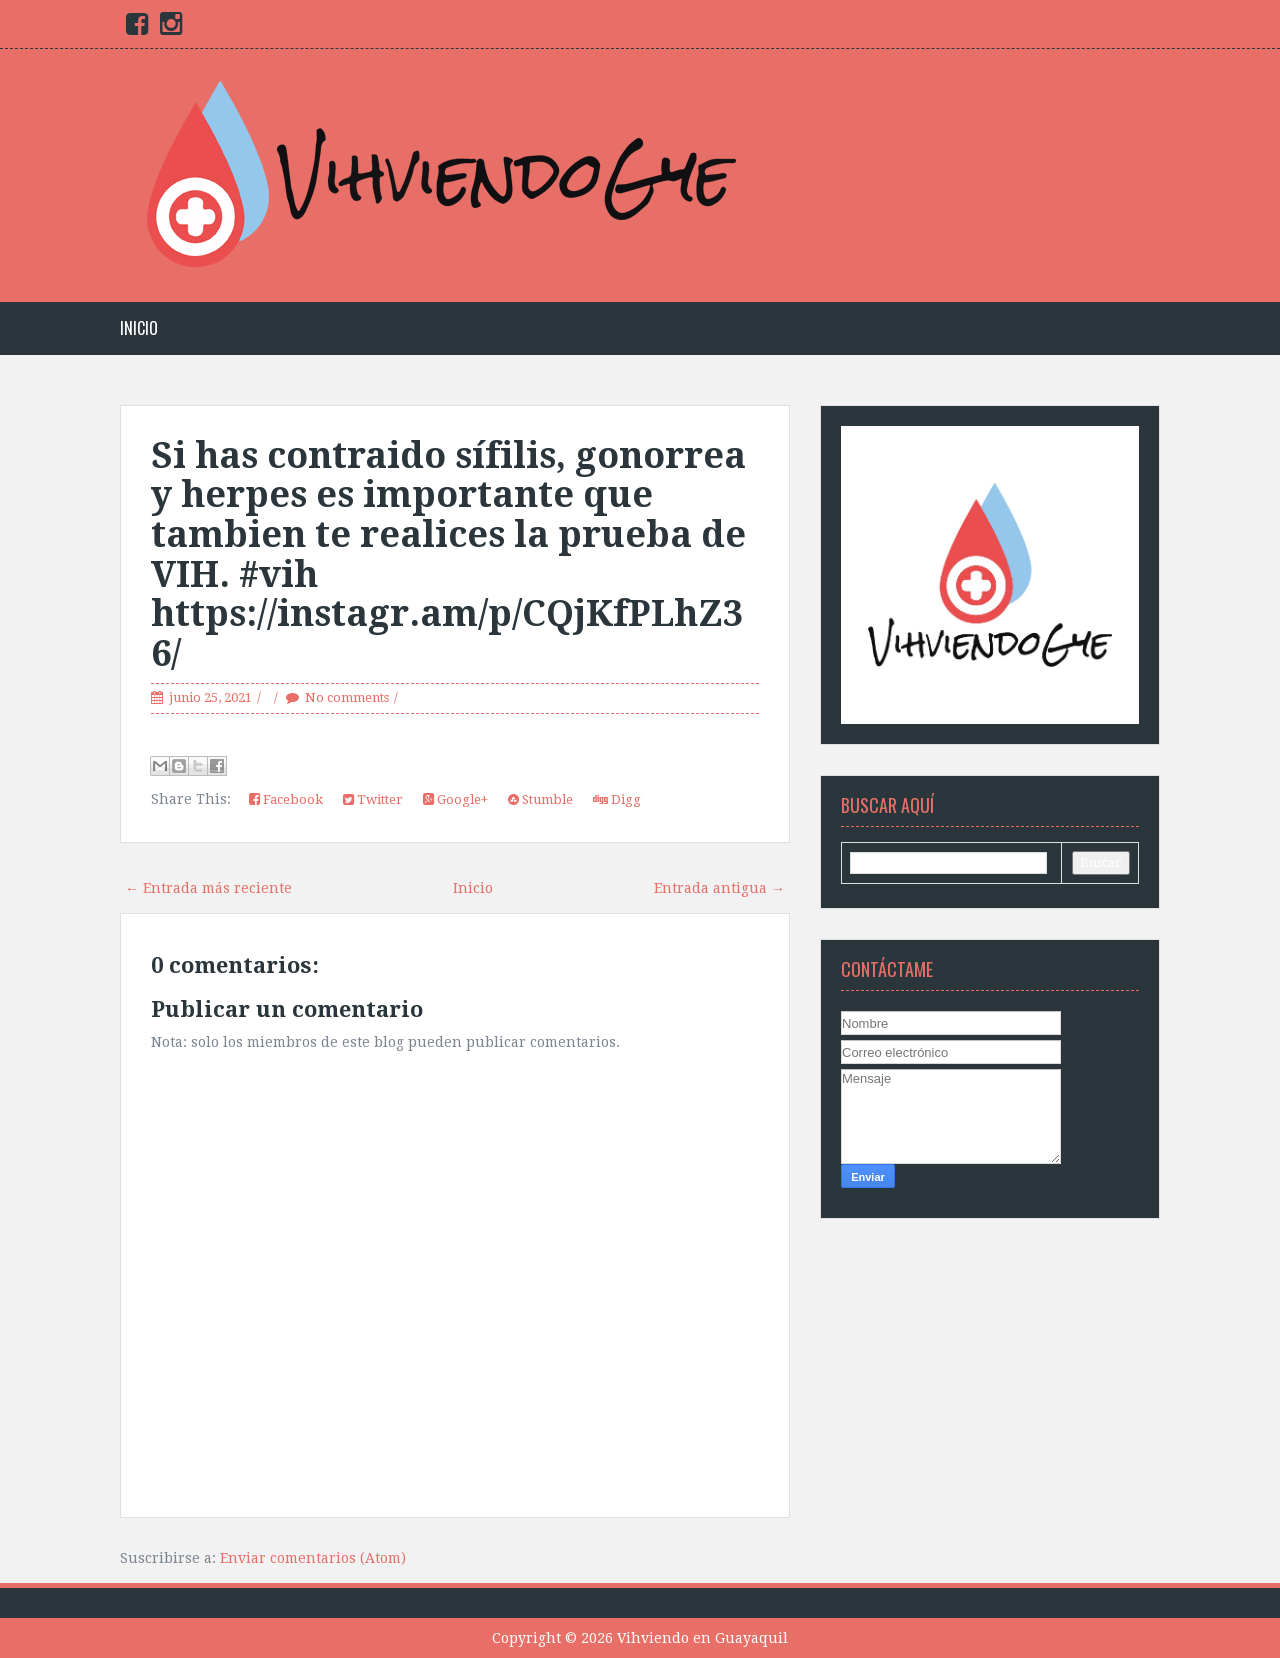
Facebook (286, 799)
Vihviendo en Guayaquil (702, 1638)
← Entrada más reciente (208, 888)
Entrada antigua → (719, 888)
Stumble (540, 799)
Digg (617, 799)
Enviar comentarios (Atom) (313, 1558)
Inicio (139, 328)
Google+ (455, 799)
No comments (347, 697)
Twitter (373, 799)
